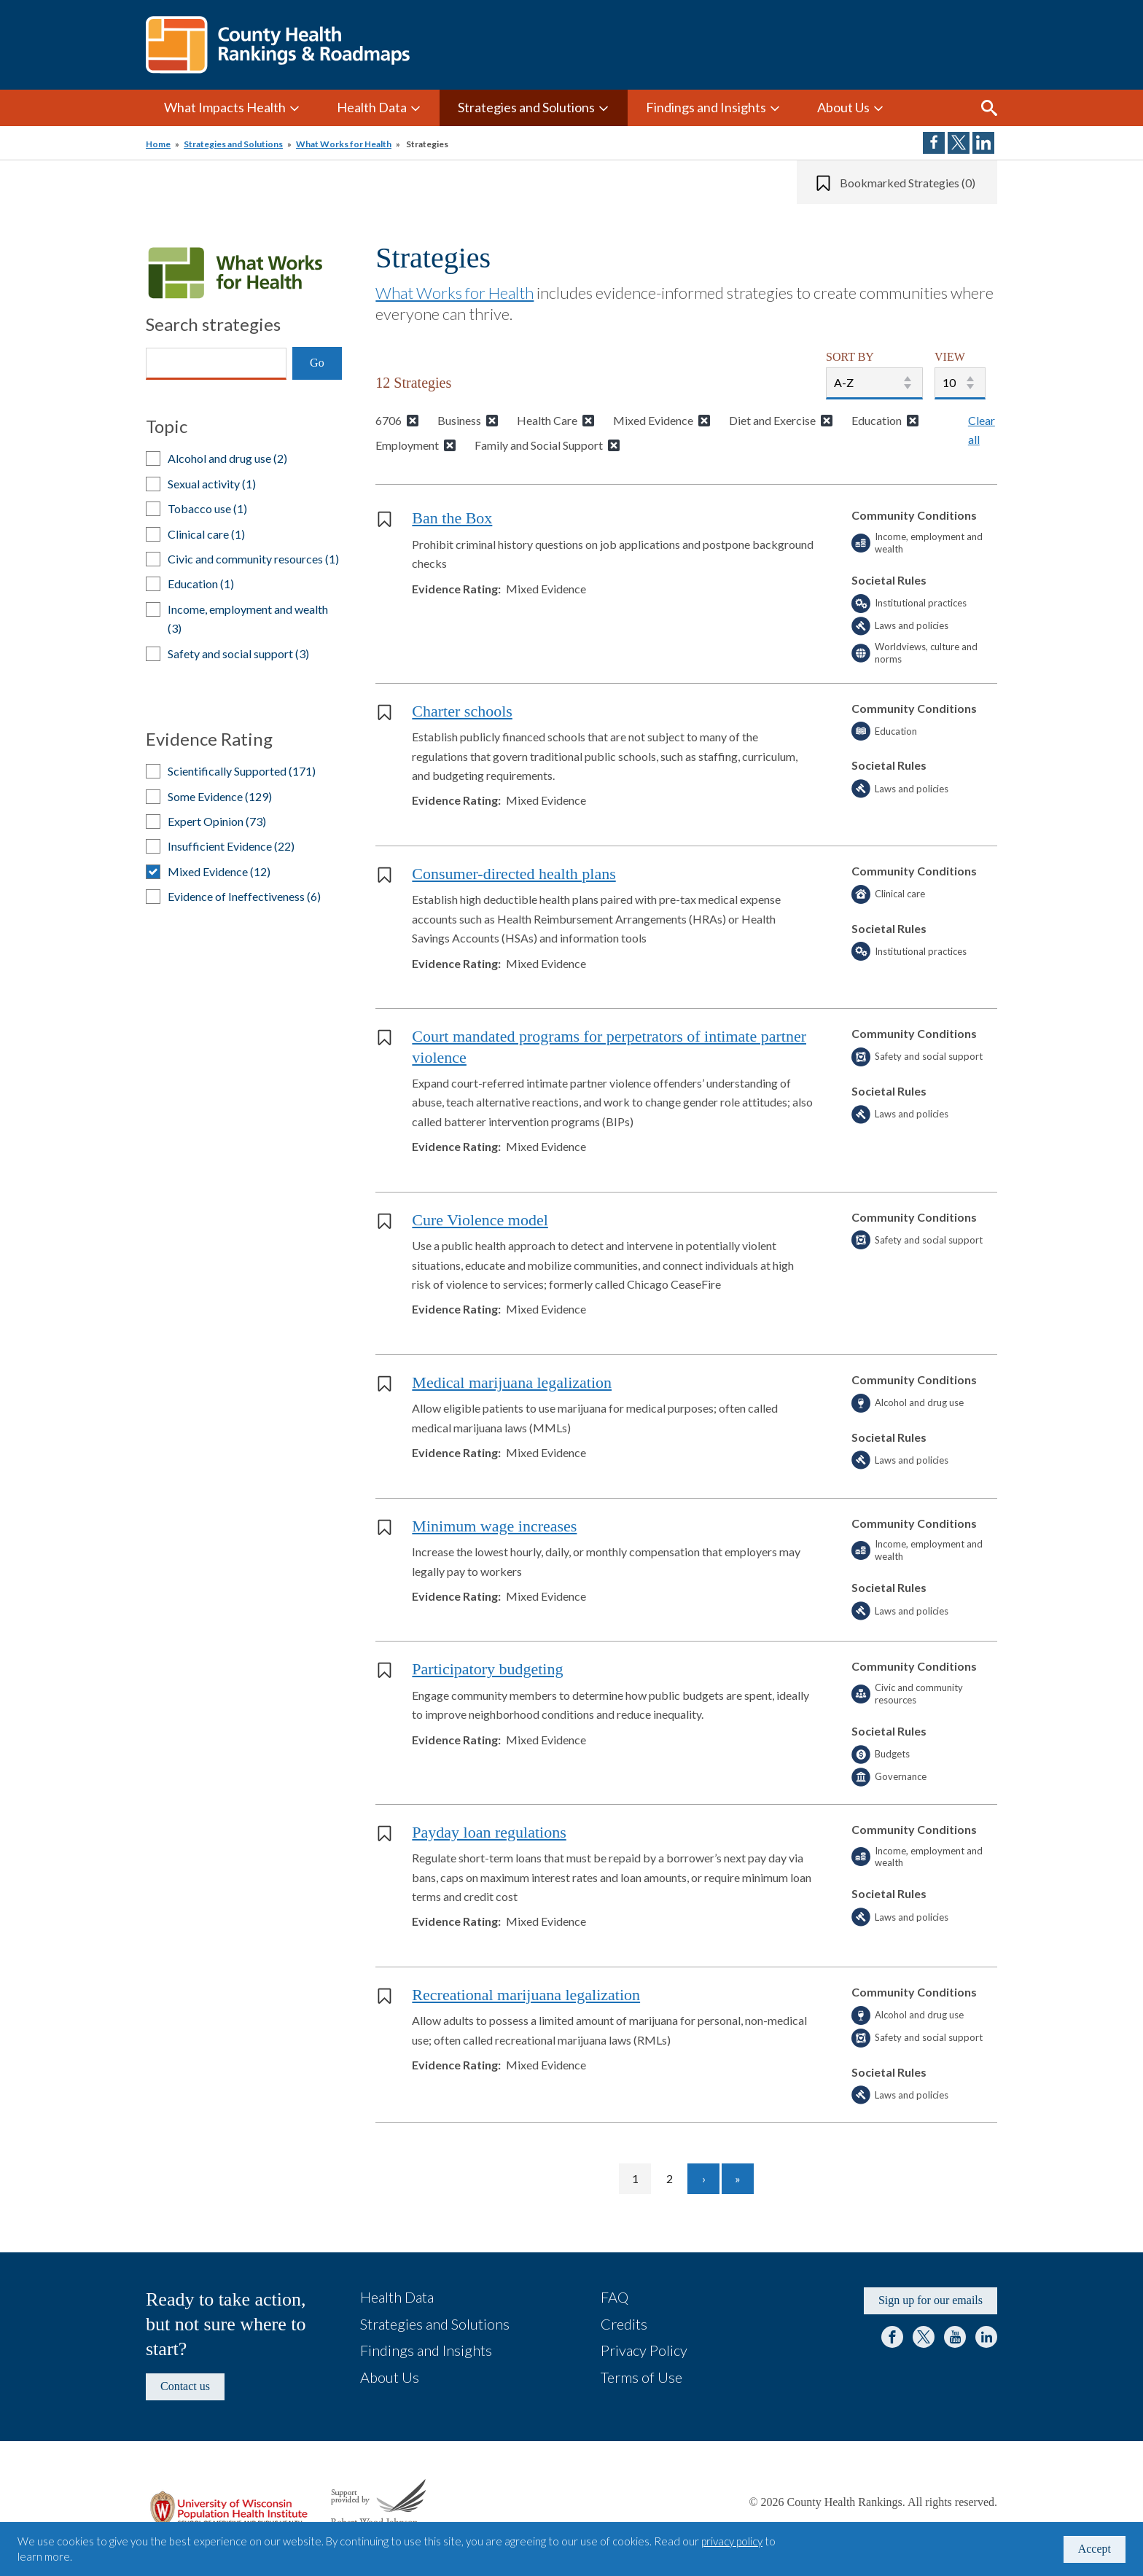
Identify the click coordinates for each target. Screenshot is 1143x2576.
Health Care (547, 420)
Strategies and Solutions (526, 107)
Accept (1094, 2548)
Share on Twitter (959, 143)
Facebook (892, 2337)
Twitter (924, 2337)
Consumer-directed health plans (513, 873)
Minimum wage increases (494, 1526)
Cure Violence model (479, 1220)
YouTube (955, 2337)
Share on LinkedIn (983, 143)
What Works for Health (343, 143)
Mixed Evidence (653, 420)
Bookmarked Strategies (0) (907, 183)
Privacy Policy (644, 2350)
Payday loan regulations (489, 1832)
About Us (843, 107)
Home (158, 143)
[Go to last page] (738, 2178)
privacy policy (731, 2541)
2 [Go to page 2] (676, 2178)
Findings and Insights (706, 107)
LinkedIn (986, 2337)
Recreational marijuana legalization (526, 1995)
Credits (624, 2324)
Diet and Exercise (772, 420)
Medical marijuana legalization (512, 1382)
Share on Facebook (934, 143)
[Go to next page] (703, 2178)
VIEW (950, 357)
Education (876, 420)
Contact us (185, 2386)
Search (989, 108)
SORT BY (850, 357)
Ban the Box (452, 518)
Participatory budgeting (487, 1669)
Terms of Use (641, 2377)
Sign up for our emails (930, 2300)
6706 (388, 420)
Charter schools (462, 711)
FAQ (614, 2297)
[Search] (216, 364)
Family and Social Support (539, 445)
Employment (407, 445)
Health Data (372, 107)
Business (459, 420)
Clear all (981, 429)
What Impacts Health (225, 107)
